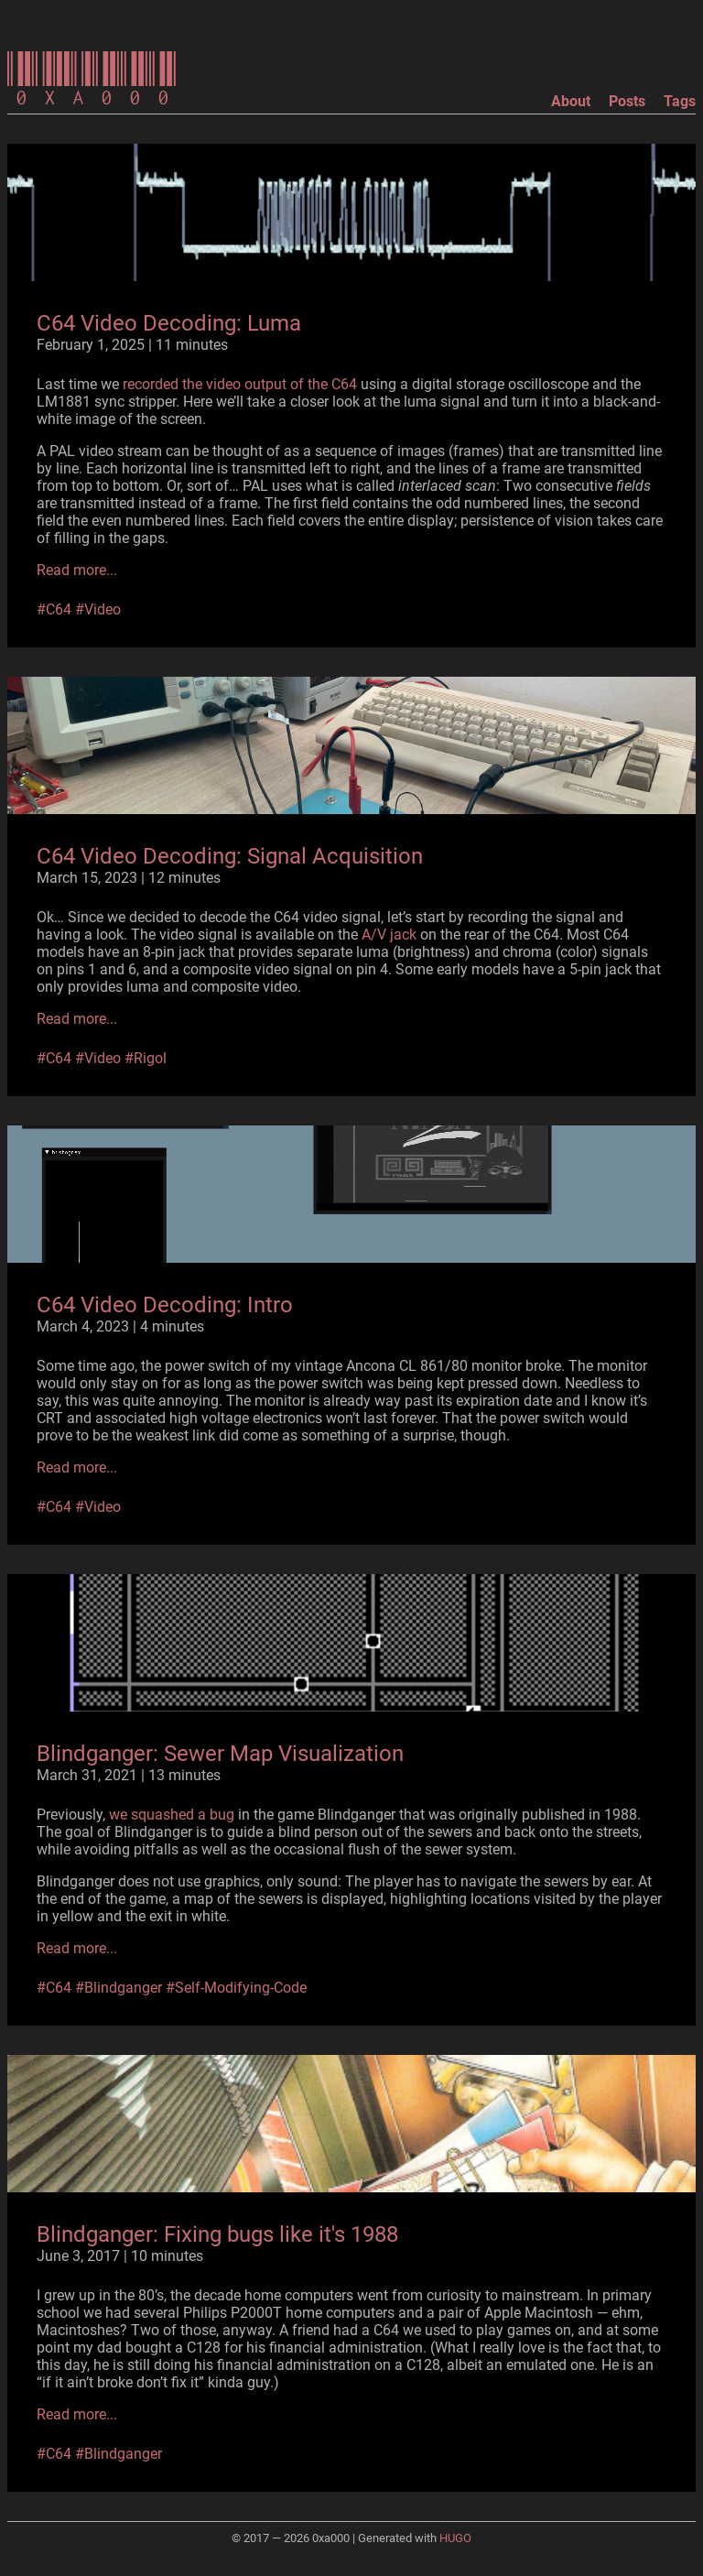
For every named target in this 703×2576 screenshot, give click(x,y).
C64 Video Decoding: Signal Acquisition (230, 856)
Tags (680, 101)
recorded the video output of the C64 (240, 384)
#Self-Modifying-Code (236, 1987)
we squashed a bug (171, 1814)
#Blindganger (118, 1987)
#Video (98, 609)
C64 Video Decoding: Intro (165, 1305)
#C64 (54, 609)
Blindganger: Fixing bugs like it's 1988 (217, 2234)
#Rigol (145, 1058)
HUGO (455, 2538)
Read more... (77, 570)
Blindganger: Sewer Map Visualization (220, 1753)
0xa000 (92, 80)
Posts (627, 101)
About (570, 101)
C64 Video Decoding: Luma (169, 323)
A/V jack (389, 934)
